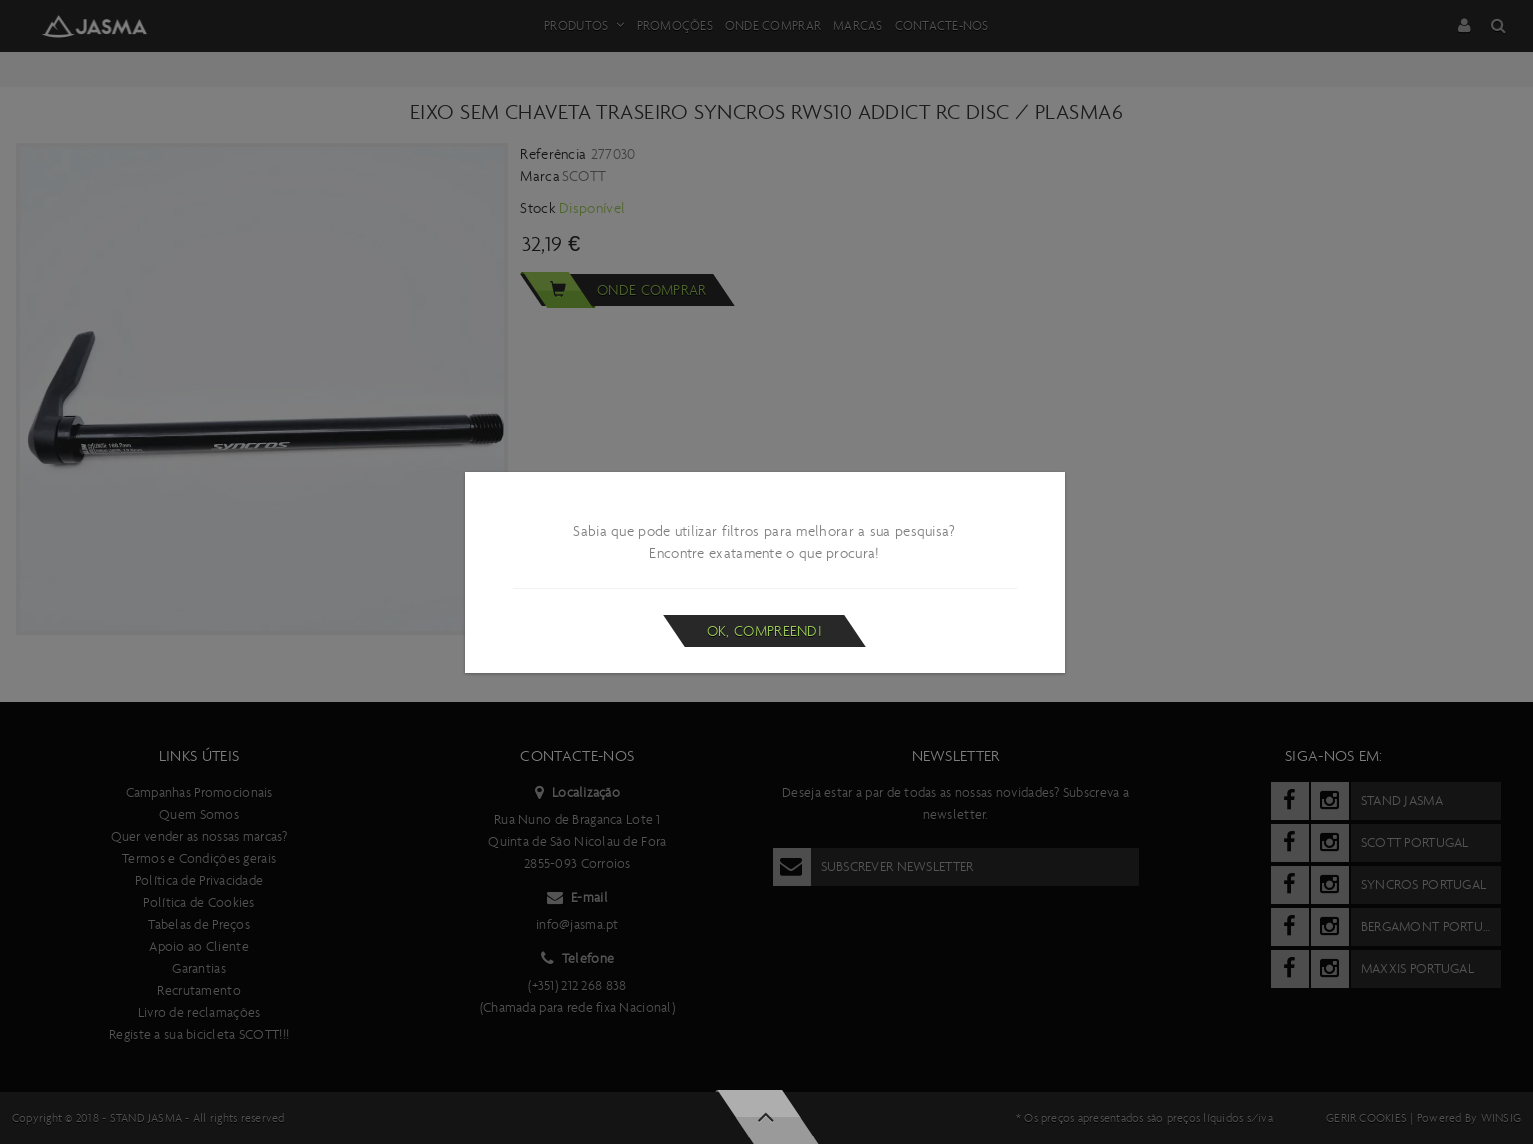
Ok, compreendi (764, 631)
